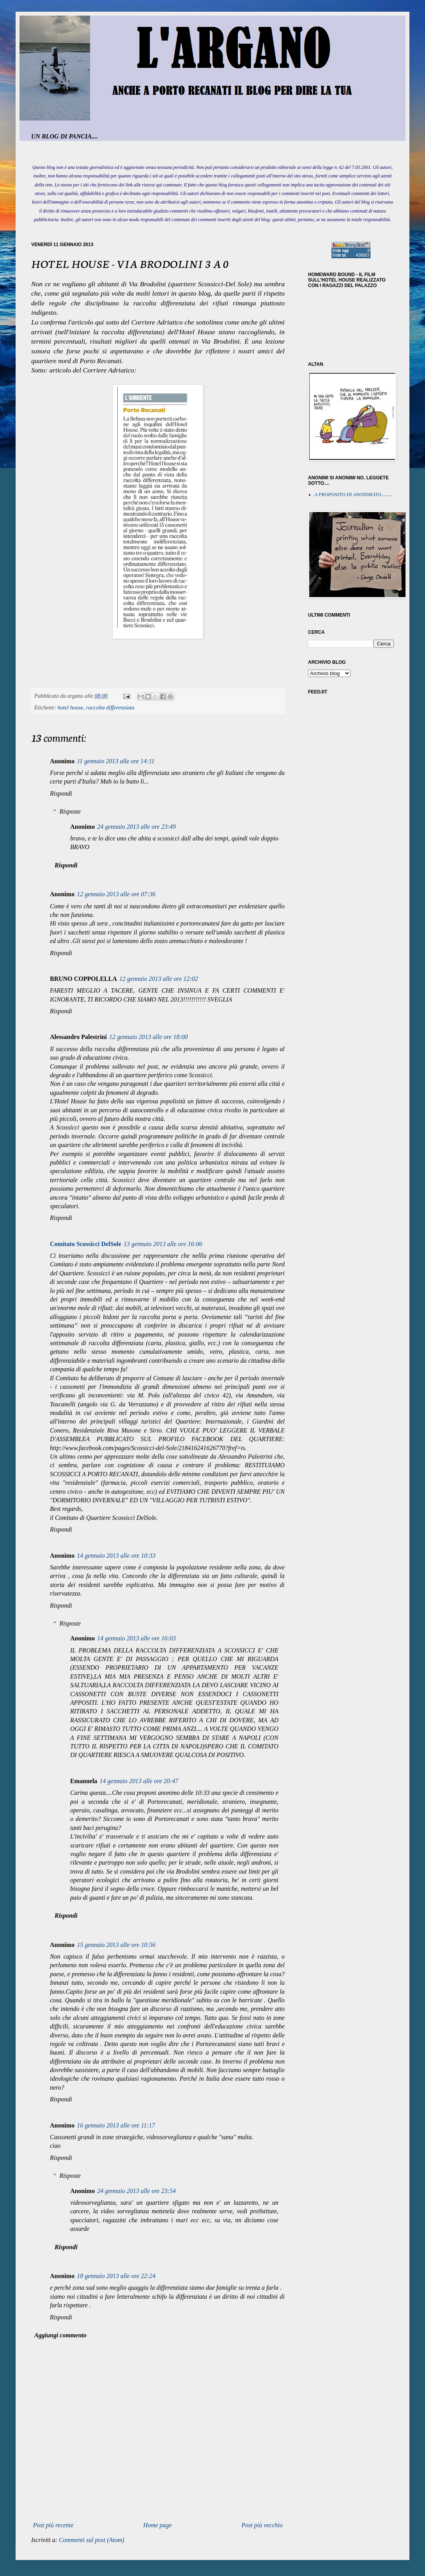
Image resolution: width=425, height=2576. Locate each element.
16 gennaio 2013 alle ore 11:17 (116, 2125)
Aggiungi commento (60, 2335)
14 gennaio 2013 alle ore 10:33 (116, 1555)
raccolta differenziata (110, 707)
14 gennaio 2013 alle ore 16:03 (136, 1638)
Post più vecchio (262, 2525)
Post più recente (53, 2525)
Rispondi (61, 793)
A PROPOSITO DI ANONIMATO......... (353, 494)
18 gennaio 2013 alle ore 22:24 (116, 2276)
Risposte (70, 811)
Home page (157, 2525)
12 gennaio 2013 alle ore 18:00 (148, 1037)
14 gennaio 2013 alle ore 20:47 (138, 1781)
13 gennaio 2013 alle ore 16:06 (163, 1244)
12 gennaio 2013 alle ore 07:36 (116, 894)
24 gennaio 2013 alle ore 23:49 (136, 826)
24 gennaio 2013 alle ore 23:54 (136, 2191)
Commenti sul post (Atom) (91, 2540)
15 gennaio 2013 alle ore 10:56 (116, 1944)
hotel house (70, 707)
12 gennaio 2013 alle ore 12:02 (158, 978)
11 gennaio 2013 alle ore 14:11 (115, 761)
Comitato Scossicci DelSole (85, 1244)
